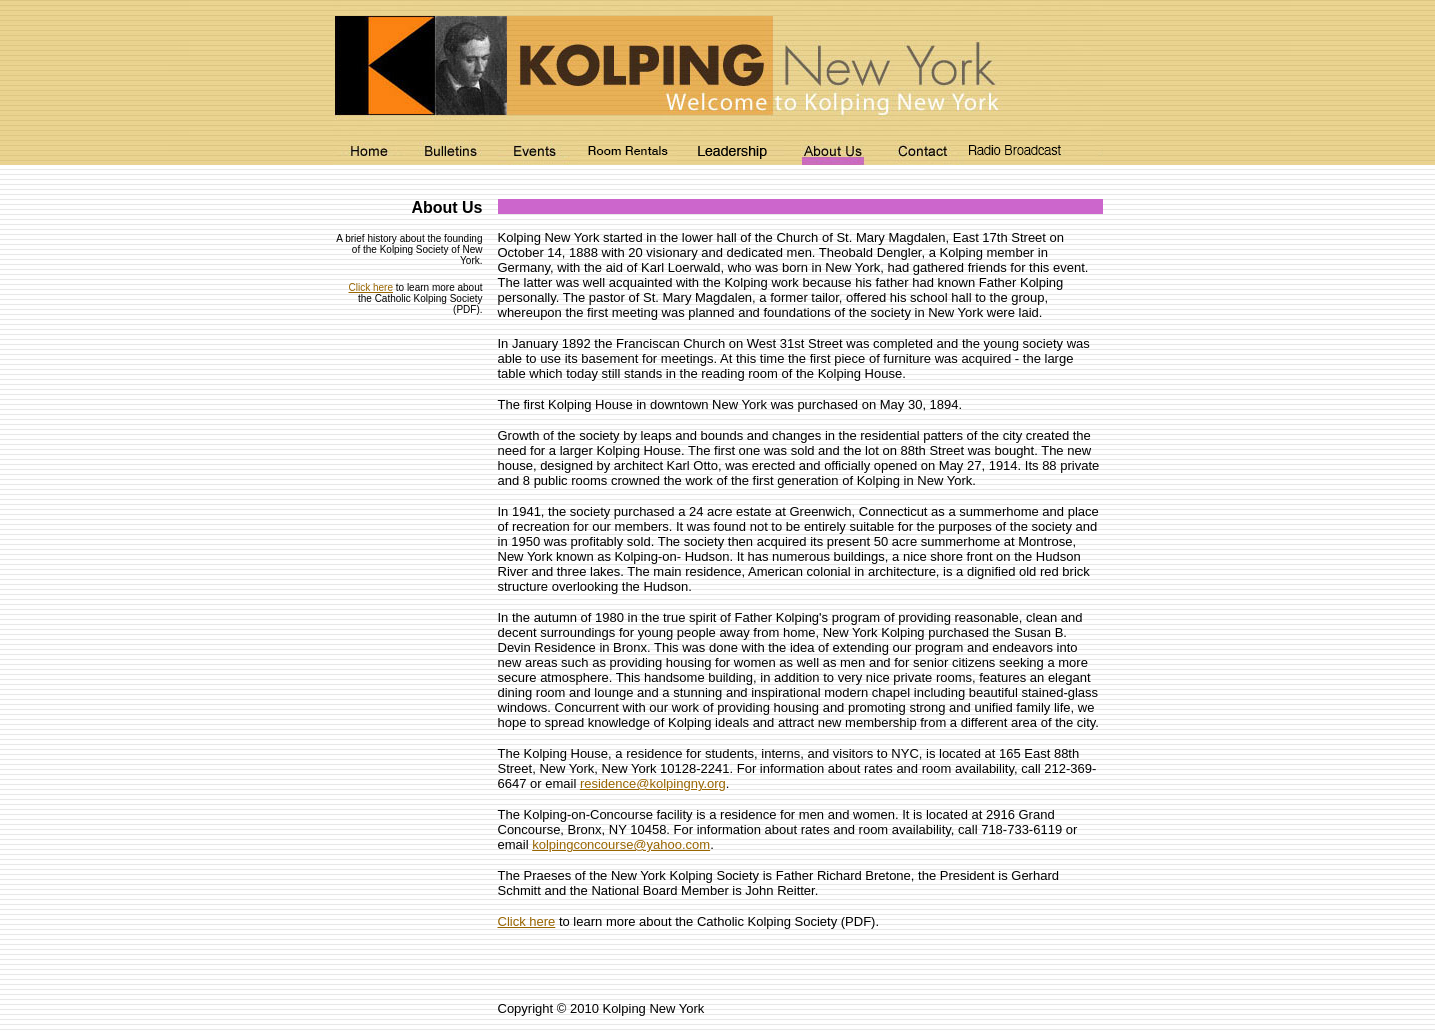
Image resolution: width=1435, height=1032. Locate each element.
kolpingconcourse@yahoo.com (621, 844)
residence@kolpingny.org (653, 783)
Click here (371, 287)
